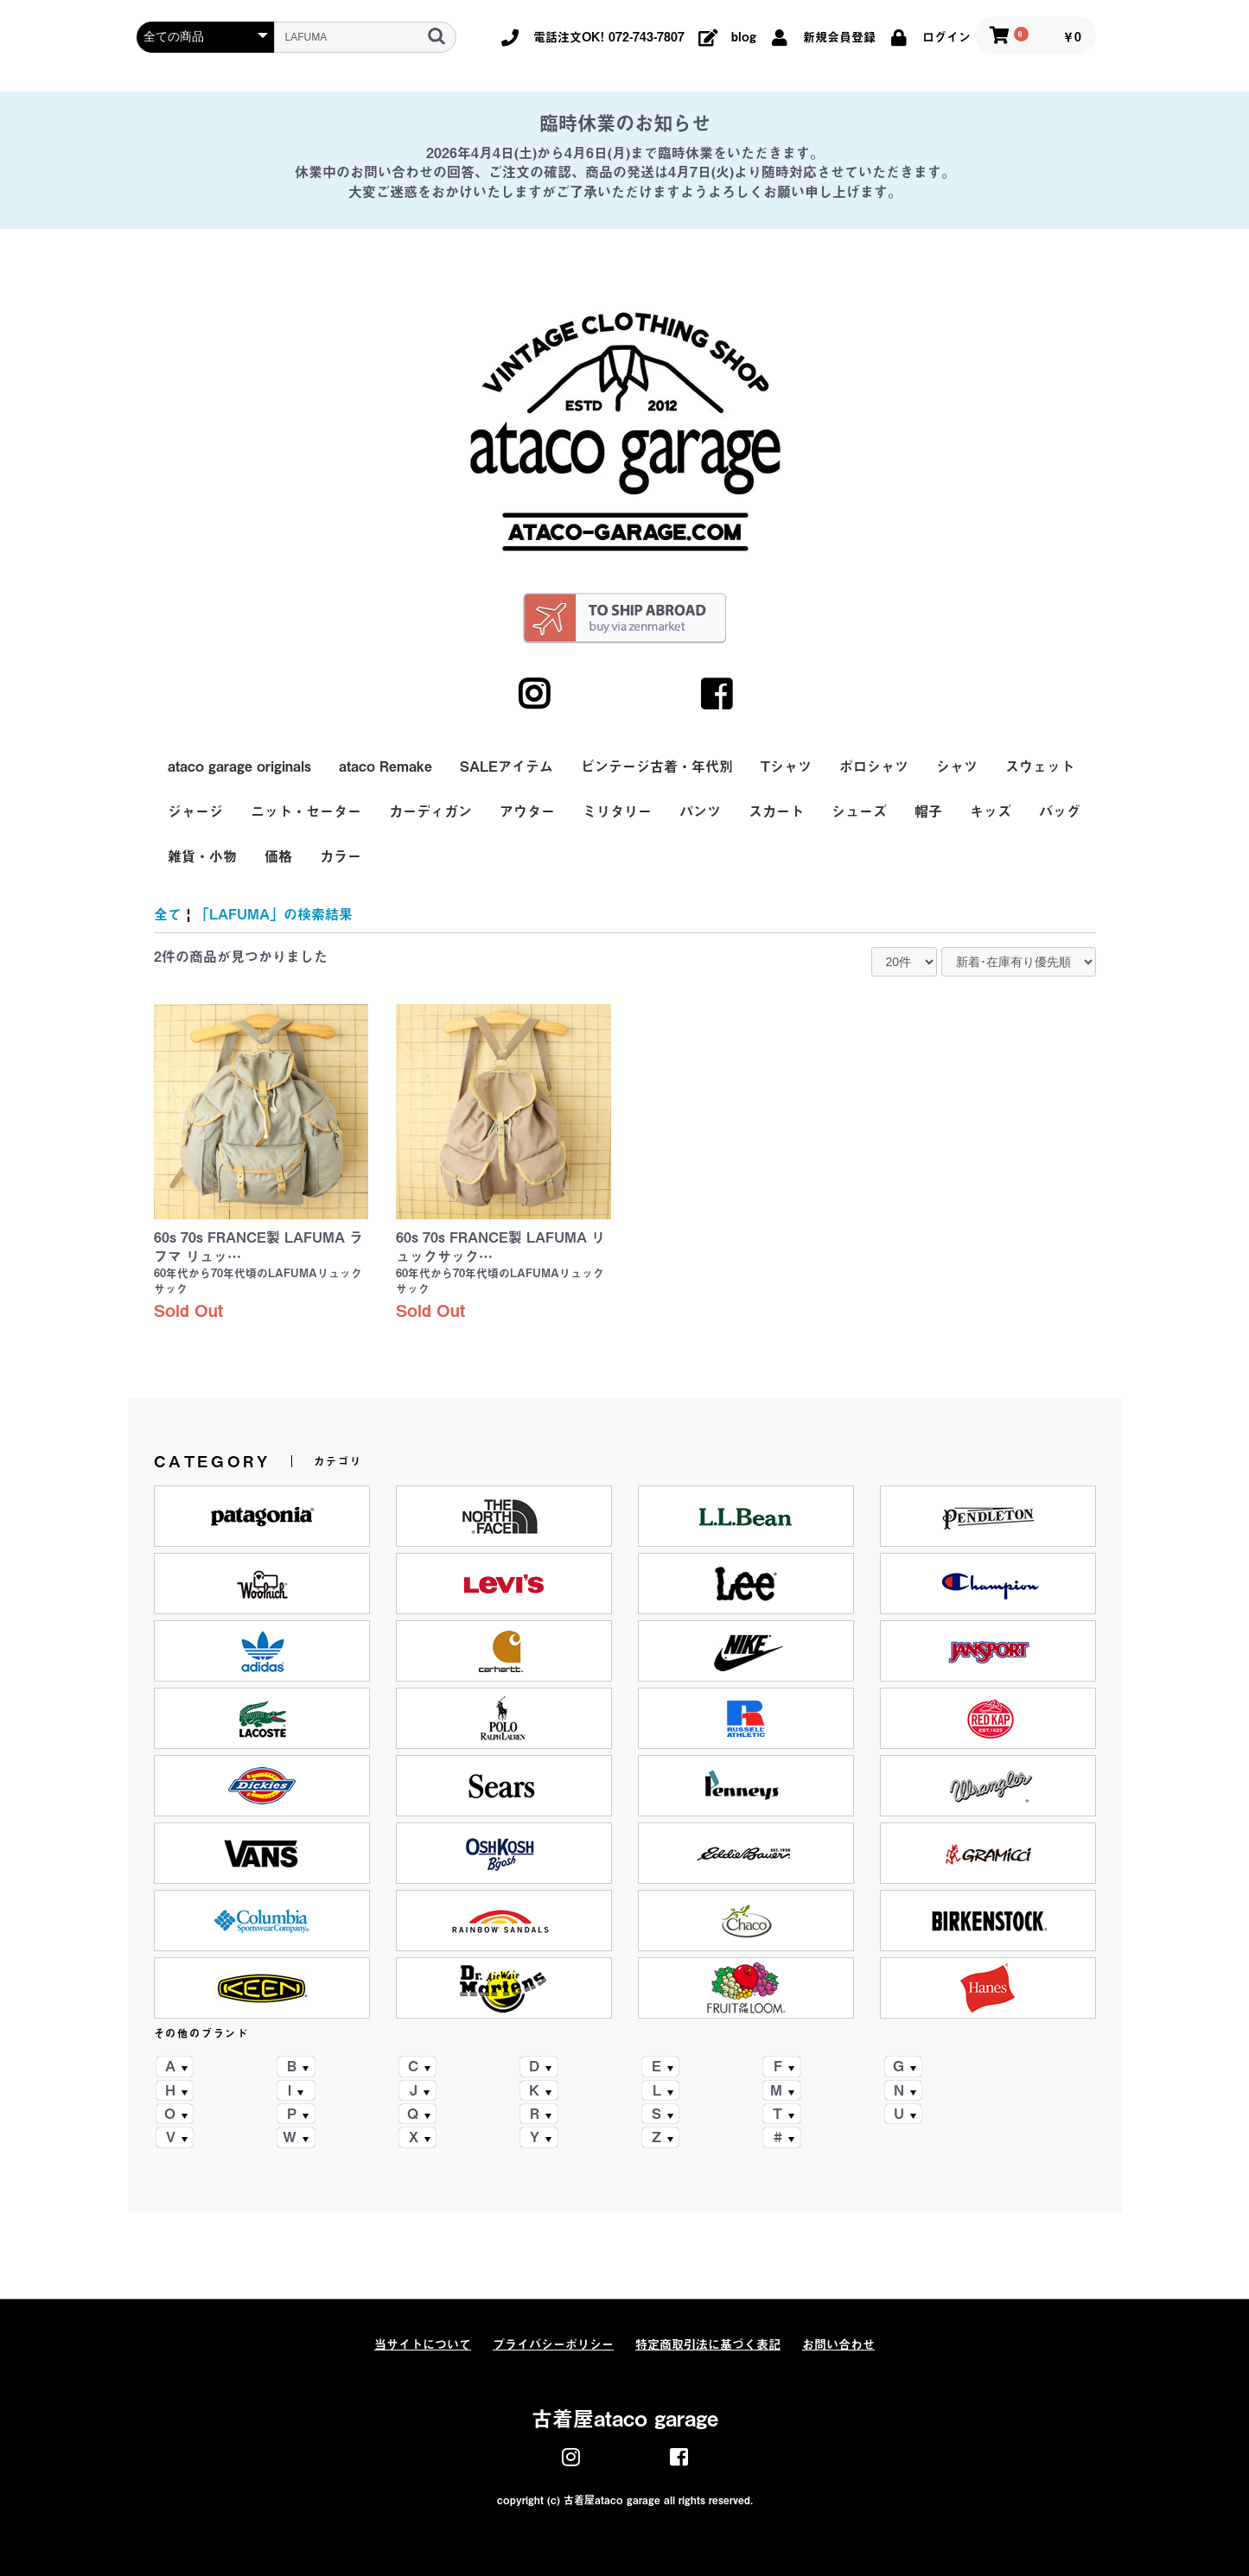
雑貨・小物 (202, 856)
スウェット (1039, 766)
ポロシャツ (873, 766)
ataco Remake (385, 766)
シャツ (957, 766)
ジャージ (195, 811)
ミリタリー (617, 811)
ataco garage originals (239, 766)
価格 (278, 856)
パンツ (700, 811)
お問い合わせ (838, 2344)
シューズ (859, 811)
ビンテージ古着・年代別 (657, 766)
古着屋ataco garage (625, 2418)
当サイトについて (422, 2344)
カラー (340, 856)
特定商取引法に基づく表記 (708, 2344)
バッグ (1059, 811)
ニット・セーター (306, 811)
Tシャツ (786, 766)
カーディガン (430, 811)
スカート (776, 811)
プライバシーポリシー (553, 2344)
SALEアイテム (506, 766)
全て (168, 914)
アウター (527, 811)
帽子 (928, 811)
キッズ (990, 811)
